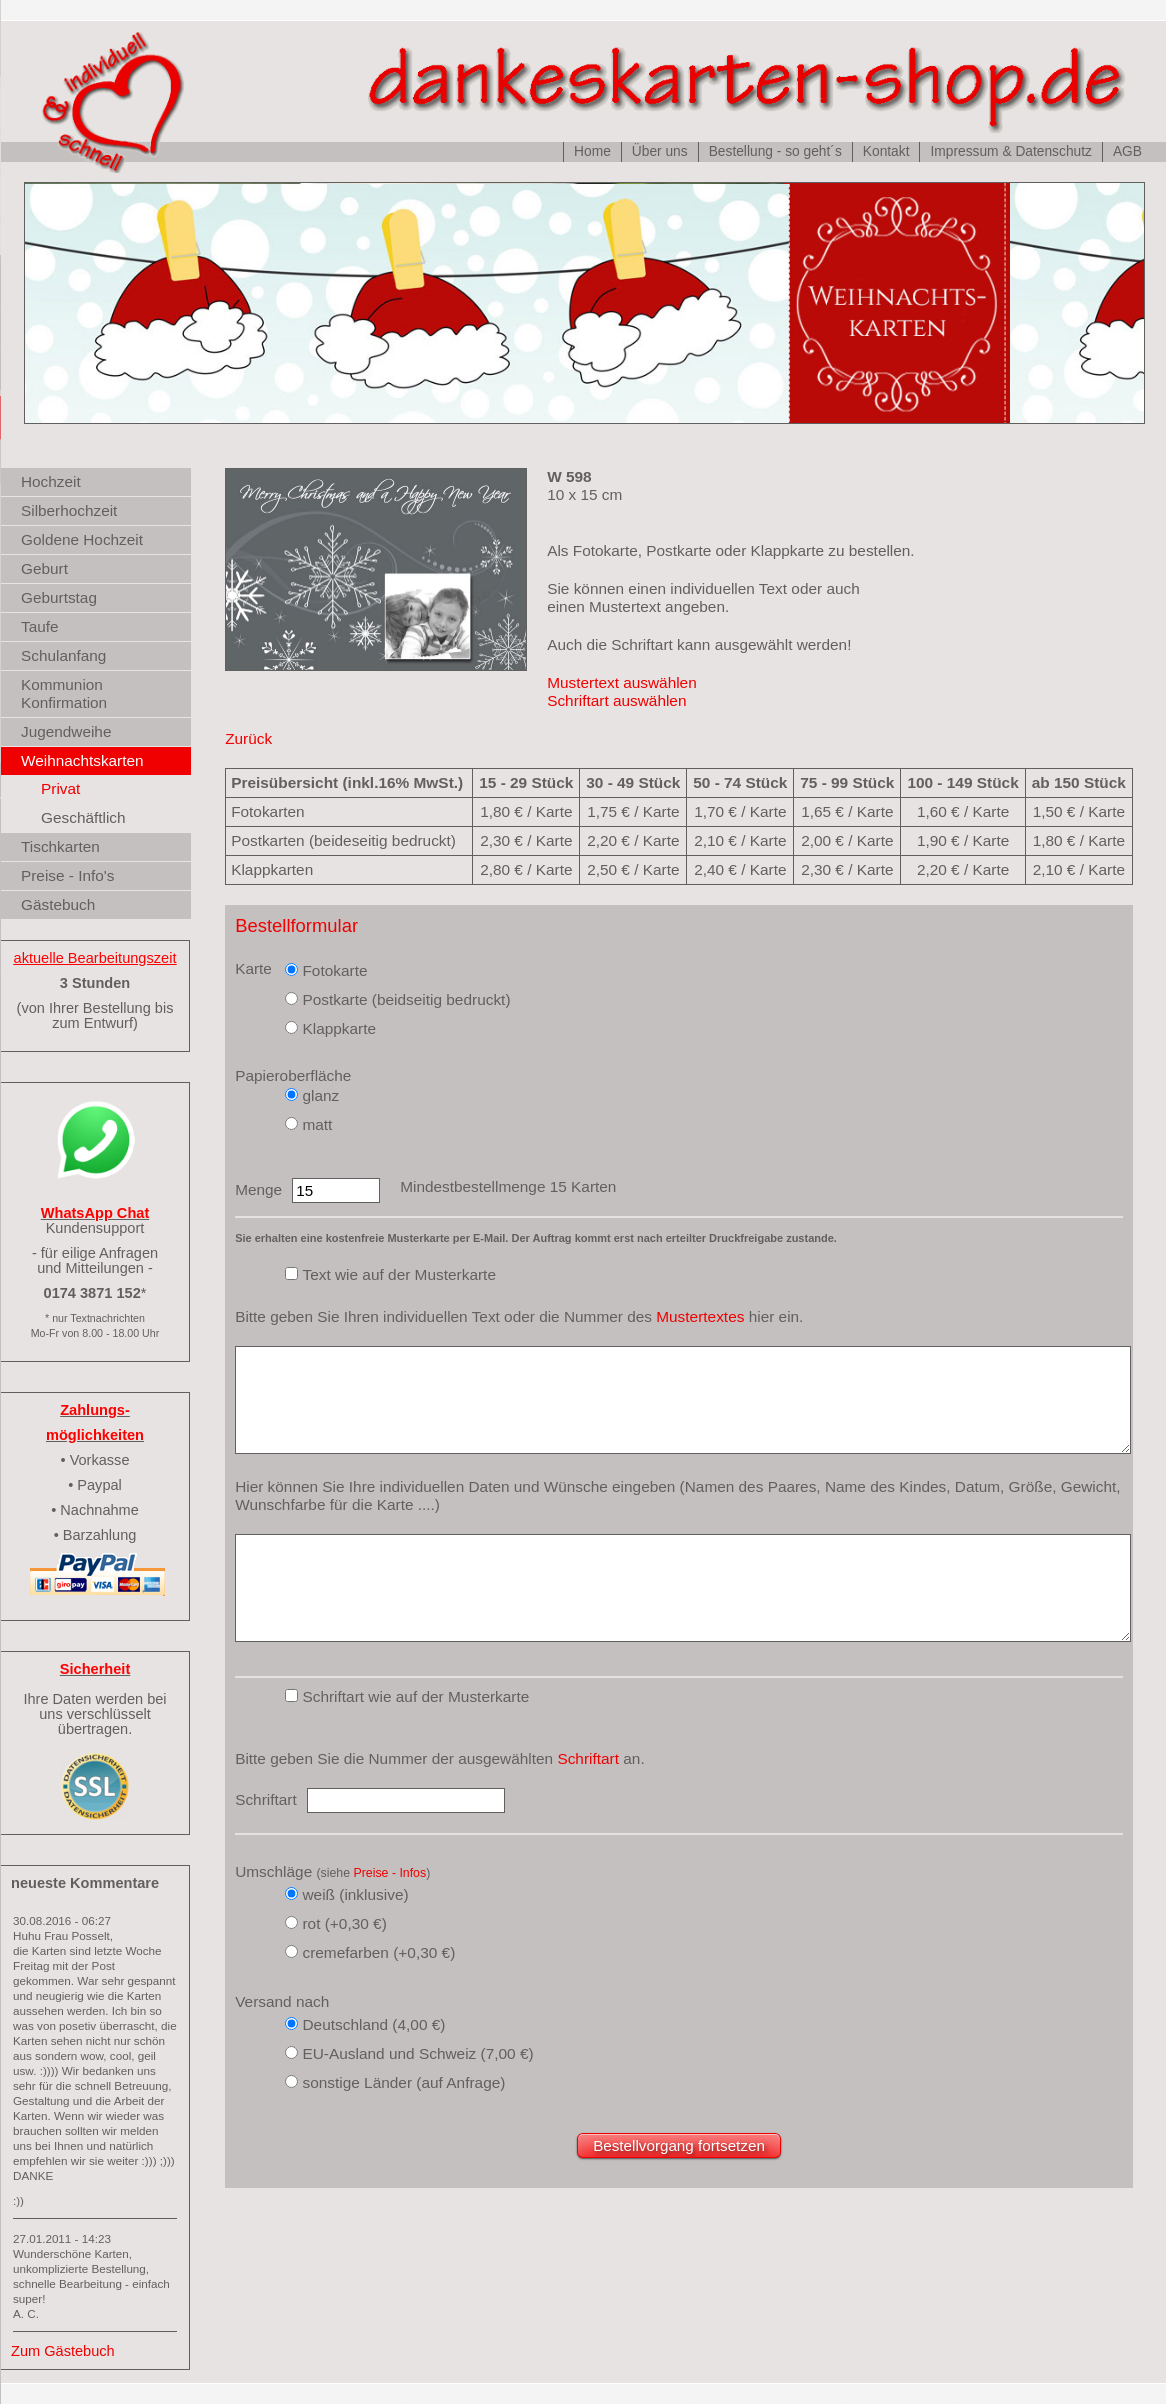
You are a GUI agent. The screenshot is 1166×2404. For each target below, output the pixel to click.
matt (317, 1124)
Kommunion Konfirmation (64, 693)
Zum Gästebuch (63, 2351)
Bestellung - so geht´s (775, 151)
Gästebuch (58, 904)
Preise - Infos (390, 1873)
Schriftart (588, 1758)
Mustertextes (700, 1316)
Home (592, 151)
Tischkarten (60, 846)
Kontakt (886, 151)
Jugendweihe (66, 731)
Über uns (660, 151)
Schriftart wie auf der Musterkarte (415, 1696)
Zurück (248, 738)
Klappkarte (339, 1028)
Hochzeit (51, 481)
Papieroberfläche (293, 1075)
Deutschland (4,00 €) (373, 2024)
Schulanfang (63, 655)
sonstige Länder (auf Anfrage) (403, 2082)
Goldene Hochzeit (82, 539)
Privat (60, 788)
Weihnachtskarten (82, 760)
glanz (320, 1095)
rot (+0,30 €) (344, 1923)
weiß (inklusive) (355, 1894)
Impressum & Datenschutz (1010, 151)
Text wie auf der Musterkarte (399, 1274)
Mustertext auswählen (622, 682)
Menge (258, 1189)
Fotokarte (334, 970)
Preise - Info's (67, 875)
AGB (1127, 151)
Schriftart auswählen (616, 700)
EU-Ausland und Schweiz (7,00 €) (417, 2053)
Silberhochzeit (69, 510)
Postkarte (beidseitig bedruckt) (406, 999)
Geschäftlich (83, 817)
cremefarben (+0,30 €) (378, 1952)
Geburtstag (59, 597)
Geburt (44, 568)
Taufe (40, 626)
